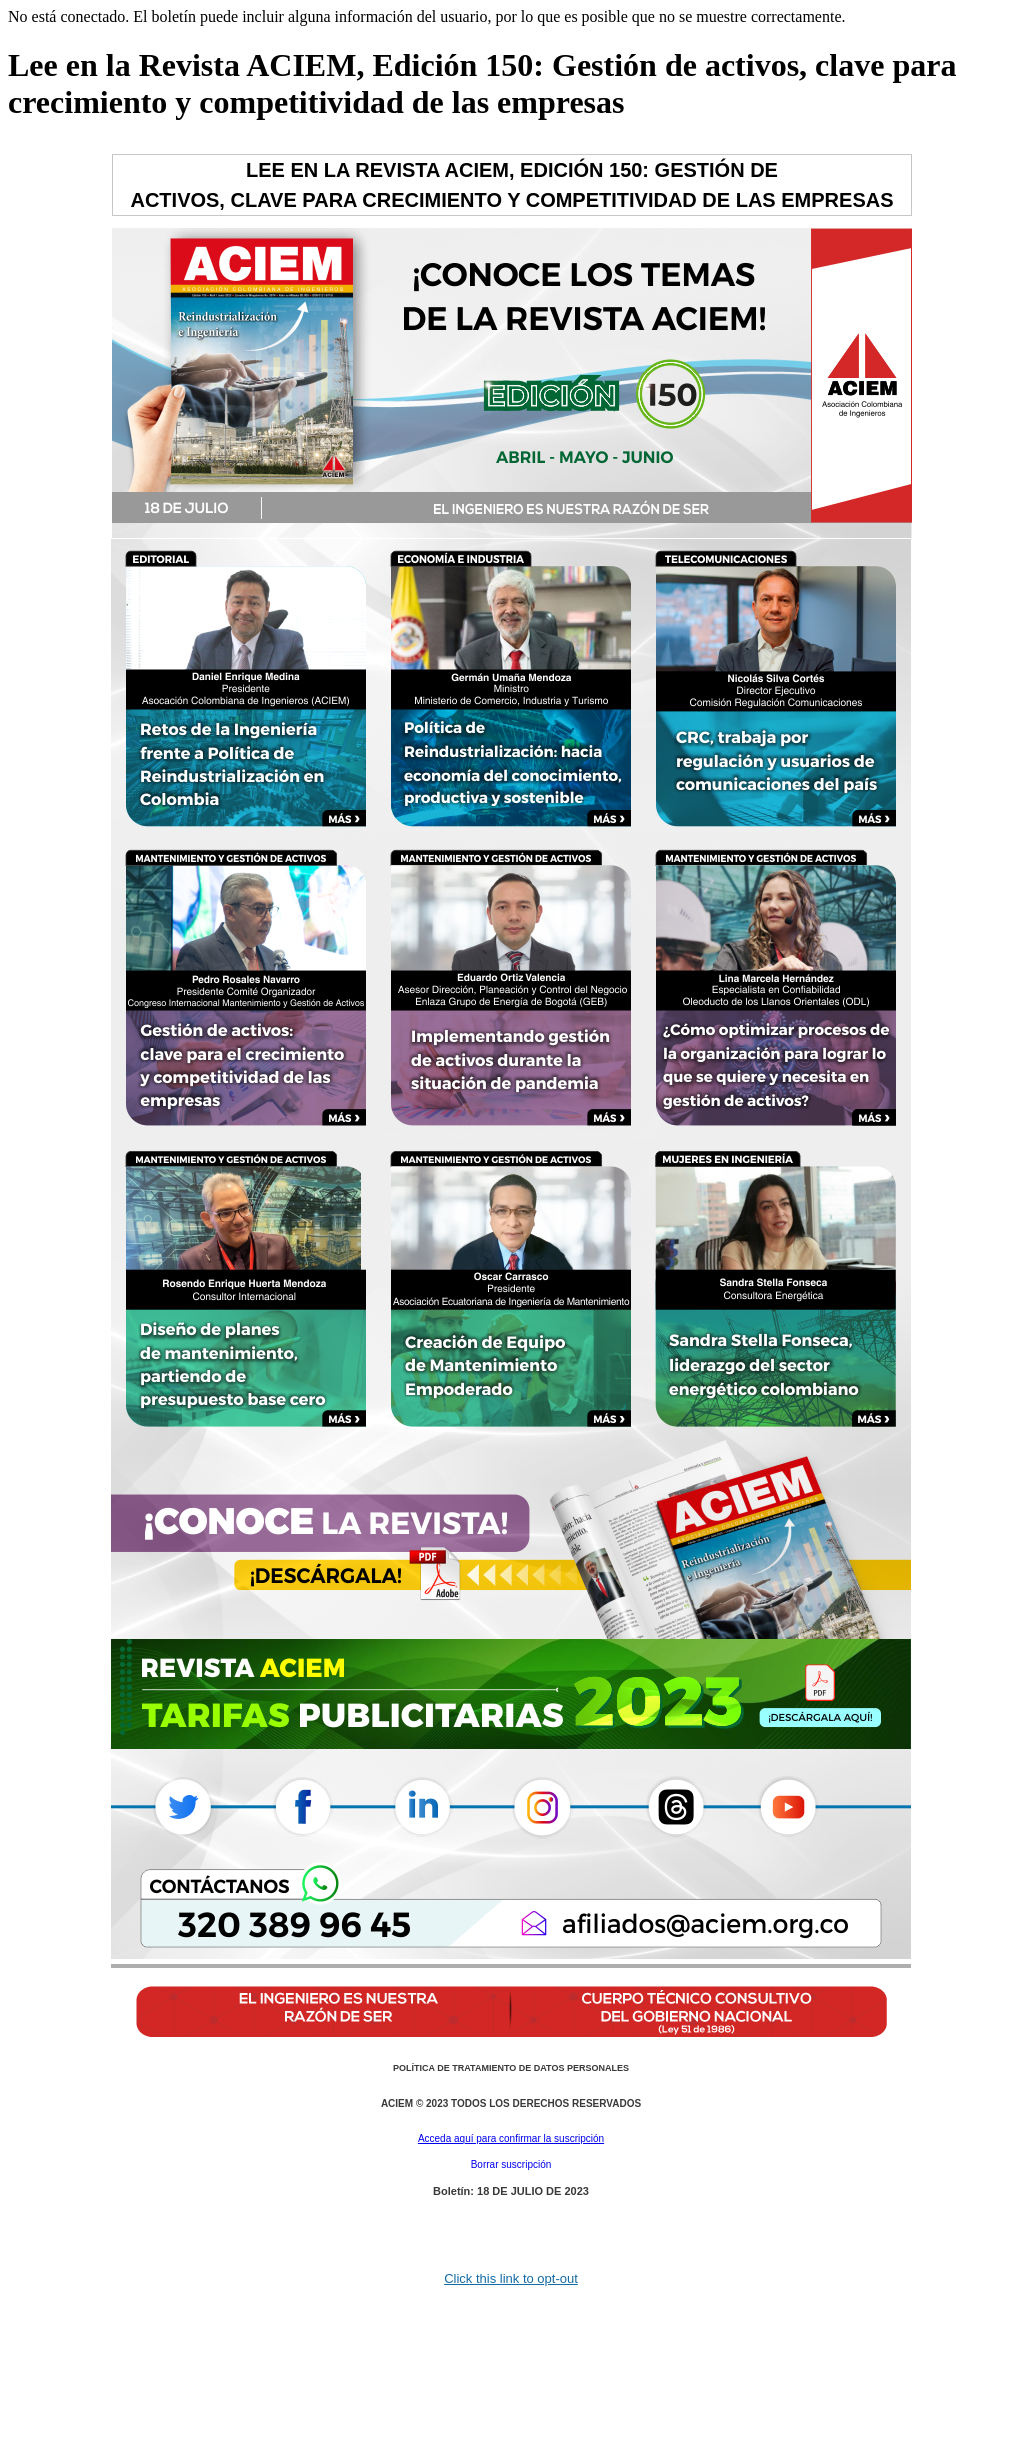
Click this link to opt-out (511, 2278)
